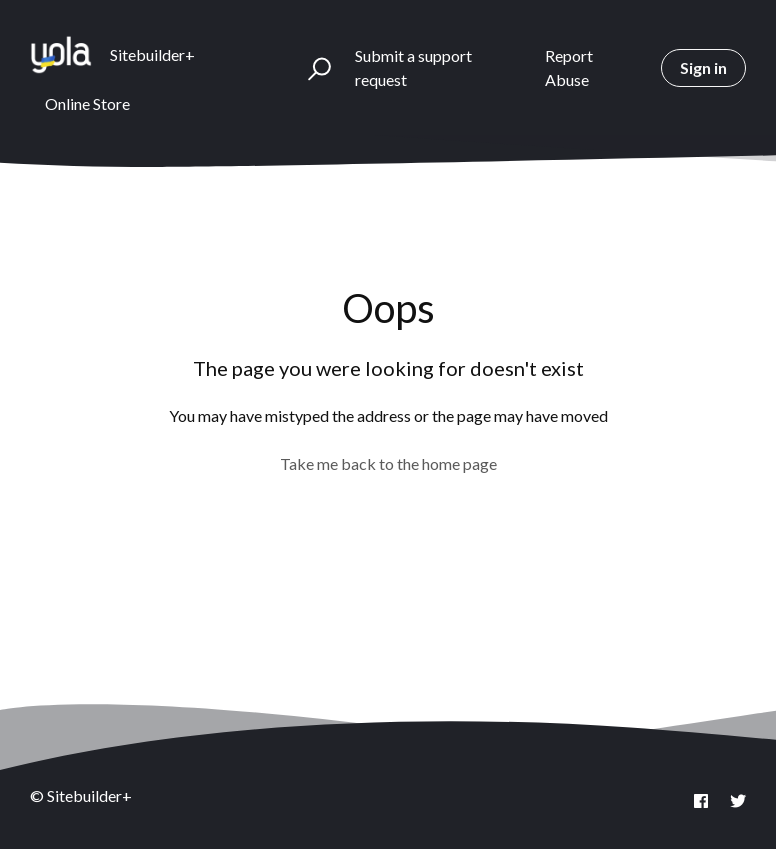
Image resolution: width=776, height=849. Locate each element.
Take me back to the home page (388, 463)
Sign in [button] (703, 67)
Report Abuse (569, 67)
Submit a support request (413, 67)
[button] (310, 68)
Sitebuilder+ (152, 54)
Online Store (87, 103)
